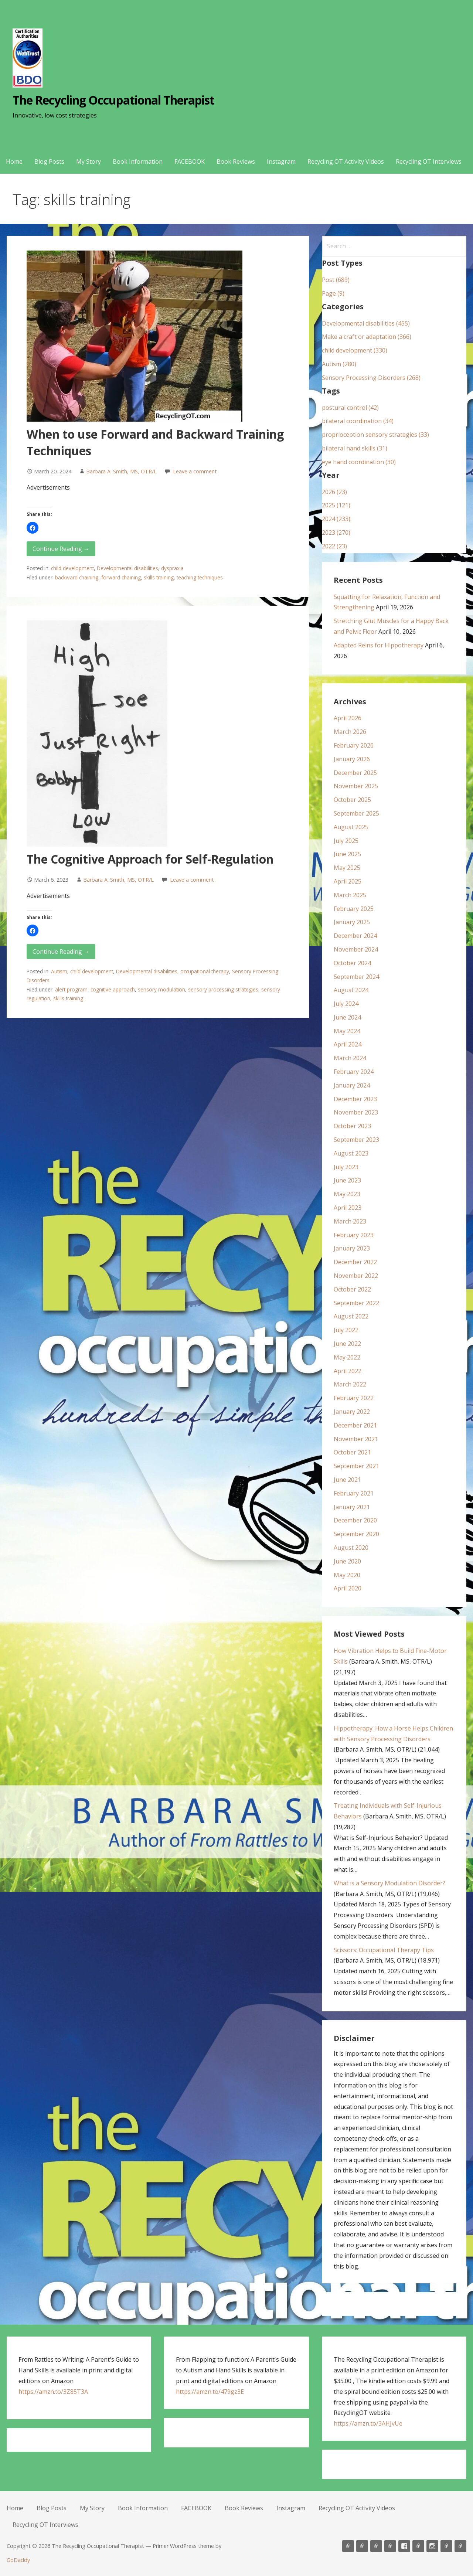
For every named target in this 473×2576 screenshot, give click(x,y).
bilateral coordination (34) (358, 421)
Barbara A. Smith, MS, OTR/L (121, 471)
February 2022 (354, 1398)
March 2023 (350, 1221)
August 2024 (351, 990)
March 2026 (350, 732)
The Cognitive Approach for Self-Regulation (150, 859)
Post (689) (336, 280)
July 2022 (346, 1330)
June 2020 (347, 1561)
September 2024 (356, 977)
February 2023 (354, 1235)
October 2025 (352, 800)
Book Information (138, 161)
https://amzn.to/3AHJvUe (368, 2423)
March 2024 (350, 1058)
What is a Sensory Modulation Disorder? (389, 1883)
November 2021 (356, 1439)
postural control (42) (350, 408)
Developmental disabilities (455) (366, 323)
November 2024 (356, 949)
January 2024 (352, 1085)
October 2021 (352, 1452)
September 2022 (356, 1303)
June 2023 (347, 1180)
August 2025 (351, 827)
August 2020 (351, 1548)
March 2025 (350, 895)
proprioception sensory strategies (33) (375, 435)
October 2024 (352, 963)
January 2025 (352, 922)
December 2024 (355, 936)
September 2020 (356, 1534)
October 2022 (352, 1289)
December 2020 (355, 1520)
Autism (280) (339, 364)
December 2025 (355, 773)
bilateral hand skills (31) (354, 448)
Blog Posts (49, 161)
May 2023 (347, 1194)
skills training (159, 577)
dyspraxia (172, 568)
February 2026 (354, 745)
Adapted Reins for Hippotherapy (378, 645)
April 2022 (347, 1371)
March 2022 (350, 1384)
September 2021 (356, 1466)
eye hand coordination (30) (359, 462)
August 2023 (351, 1153)
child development (72, 568)
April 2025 (347, 881)
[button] (32, 528)
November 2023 (356, 1112)
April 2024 (347, 1044)
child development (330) (354, 350)
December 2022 (355, 1262)
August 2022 (351, 1316)
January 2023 (352, 1248)
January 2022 (352, 1412)
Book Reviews (236, 161)
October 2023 (352, 1126)
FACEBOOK (189, 161)
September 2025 (356, 813)
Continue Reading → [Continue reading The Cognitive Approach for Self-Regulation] (61, 951)
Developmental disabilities (127, 568)
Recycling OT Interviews (429, 161)
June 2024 (347, 1017)
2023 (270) (336, 532)
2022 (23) (334, 546)
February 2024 (354, 1072)
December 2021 (355, 1425)
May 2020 (347, 1575)
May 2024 (347, 1031)
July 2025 (346, 841)
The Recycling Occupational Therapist (113, 100)
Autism (59, 971)
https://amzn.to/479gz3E (210, 2392)
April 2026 (347, 718)
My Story (88, 161)
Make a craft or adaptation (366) (366, 337)
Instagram (281, 161)
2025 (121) (336, 505)
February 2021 (354, 1493)
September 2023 (356, 1140)
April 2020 (347, 1588)
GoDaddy (18, 2559)
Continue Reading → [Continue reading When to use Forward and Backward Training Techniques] (61, 549)
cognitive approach (113, 989)
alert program (71, 989)
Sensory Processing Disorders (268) (371, 378)
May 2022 (347, 1357)
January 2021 (352, 1507)
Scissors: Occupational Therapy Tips (384, 1950)
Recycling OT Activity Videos (345, 161)
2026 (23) (334, 492)
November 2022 (356, 1276)
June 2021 (347, 1480)
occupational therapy (204, 971)
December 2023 (355, 1099)
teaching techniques (200, 577)
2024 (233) (336, 519)
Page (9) (333, 293)
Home (14, 161)
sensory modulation (161, 989)
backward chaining (76, 577)
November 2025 (356, 786)
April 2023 (347, 1208)
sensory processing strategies (223, 989)
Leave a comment (195, 471)
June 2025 (347, 854)
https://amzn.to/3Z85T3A (53, 2392)
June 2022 (347, 1344)
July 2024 (346, 1004)
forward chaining (121, 577)
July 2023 (346, 1167)
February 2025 (354, 909)
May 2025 (347, 868)
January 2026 (352, 759)
